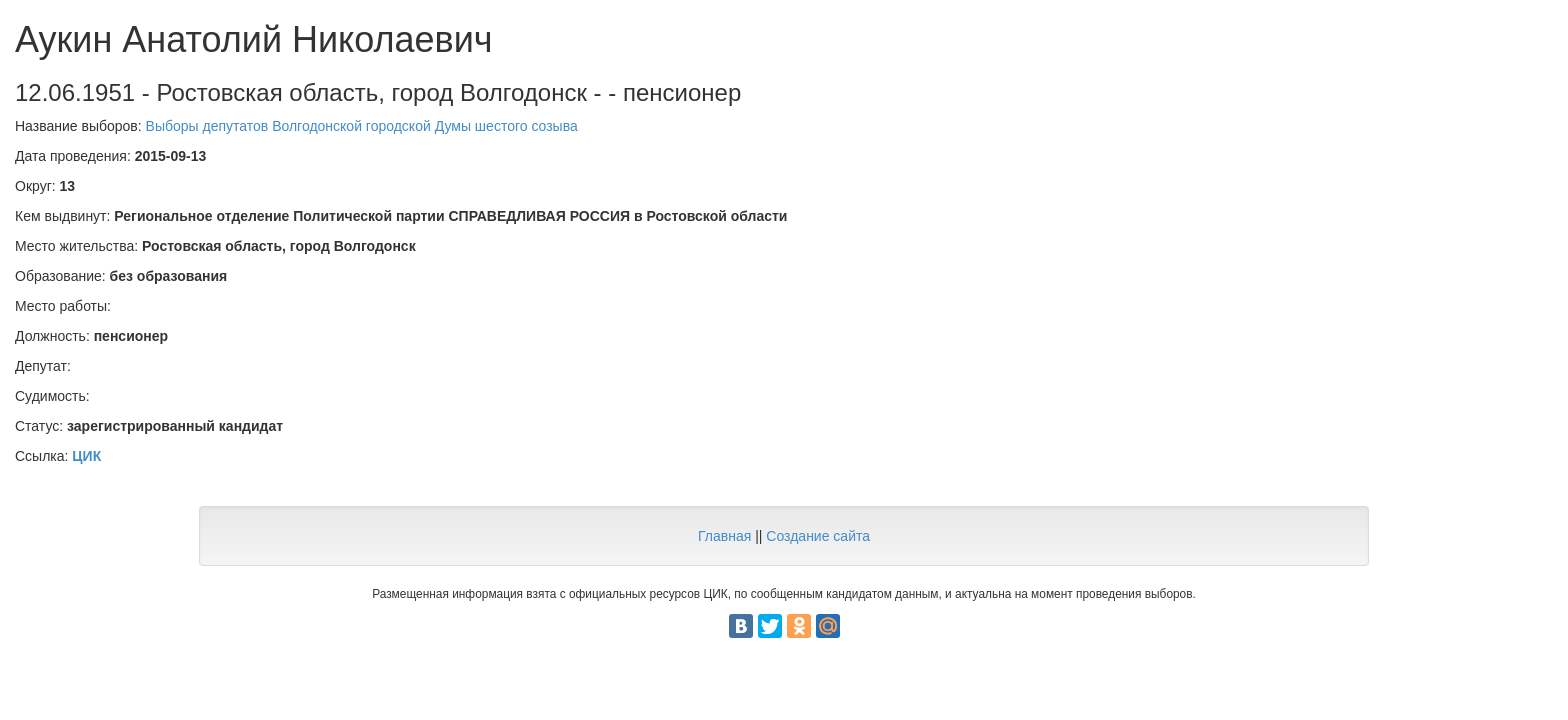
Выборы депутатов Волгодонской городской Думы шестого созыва (362, 126)
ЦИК (86, 456)
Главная (724, 536)
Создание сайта (818, 536)
